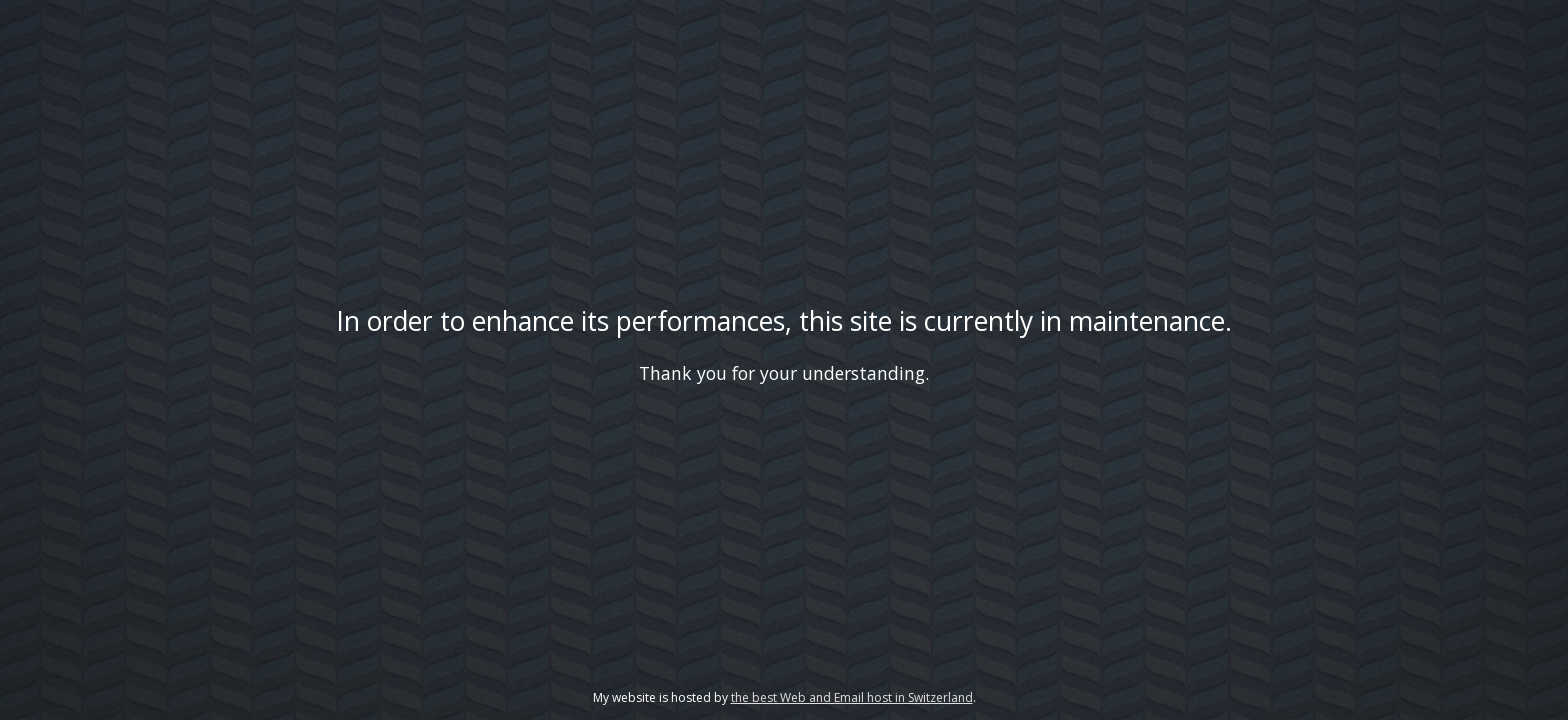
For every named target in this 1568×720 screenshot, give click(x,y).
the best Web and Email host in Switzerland (852, 697)
